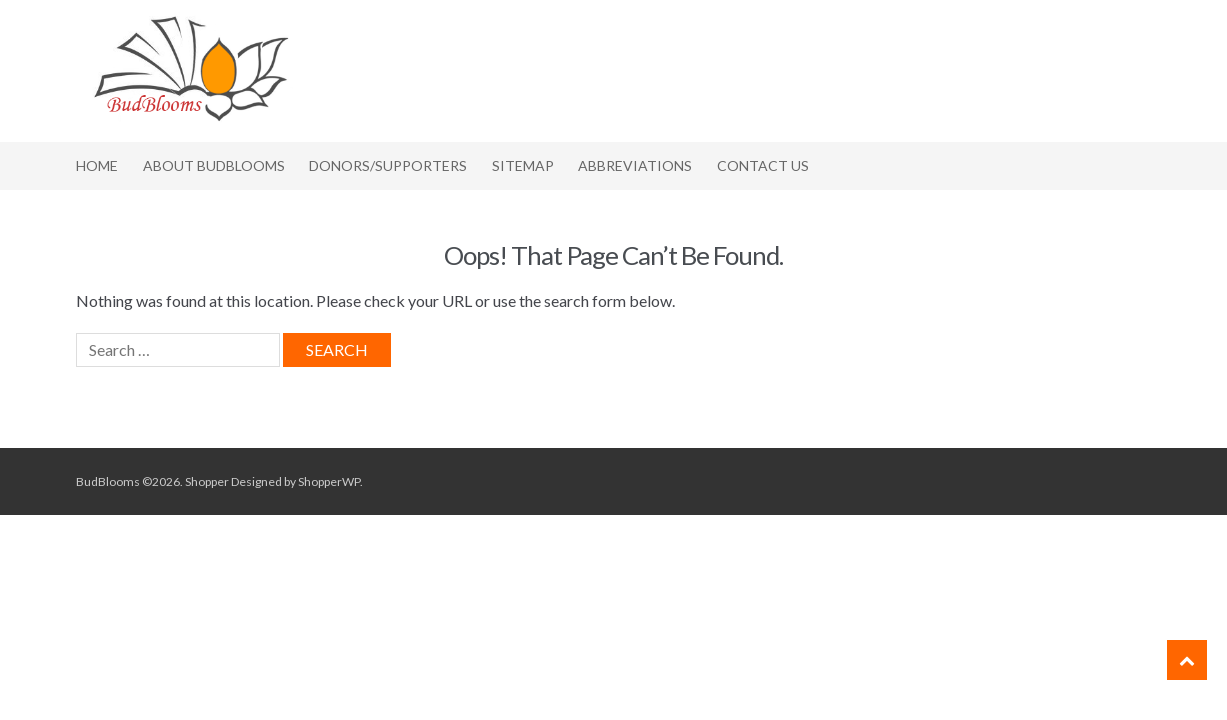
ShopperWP (329, 481)
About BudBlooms (214, 165)
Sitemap (523, 165)
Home (97, 165)
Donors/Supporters (388, 165)
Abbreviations (635, 165)
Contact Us (763, 165)
